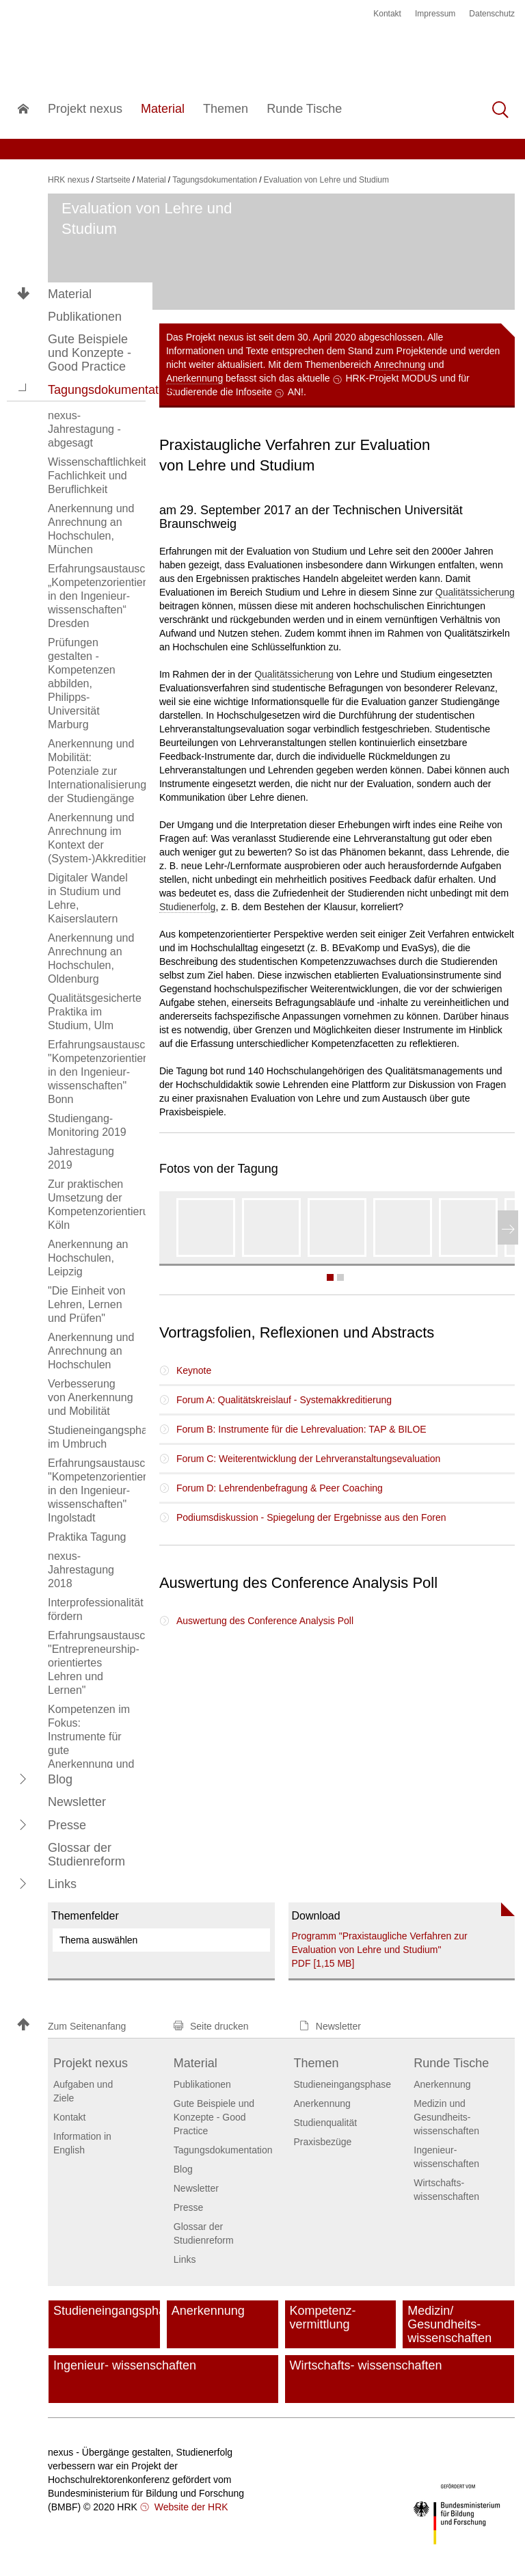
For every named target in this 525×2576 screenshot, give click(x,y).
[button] (23, 389)
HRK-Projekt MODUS (392, 378)
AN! (296, 391)
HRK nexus (69, 180)
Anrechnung (400, 364)
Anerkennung (194, 378)
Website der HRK (190, 2506)
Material (70, 294)
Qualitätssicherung (475, 592)
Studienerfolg (187, 906)
